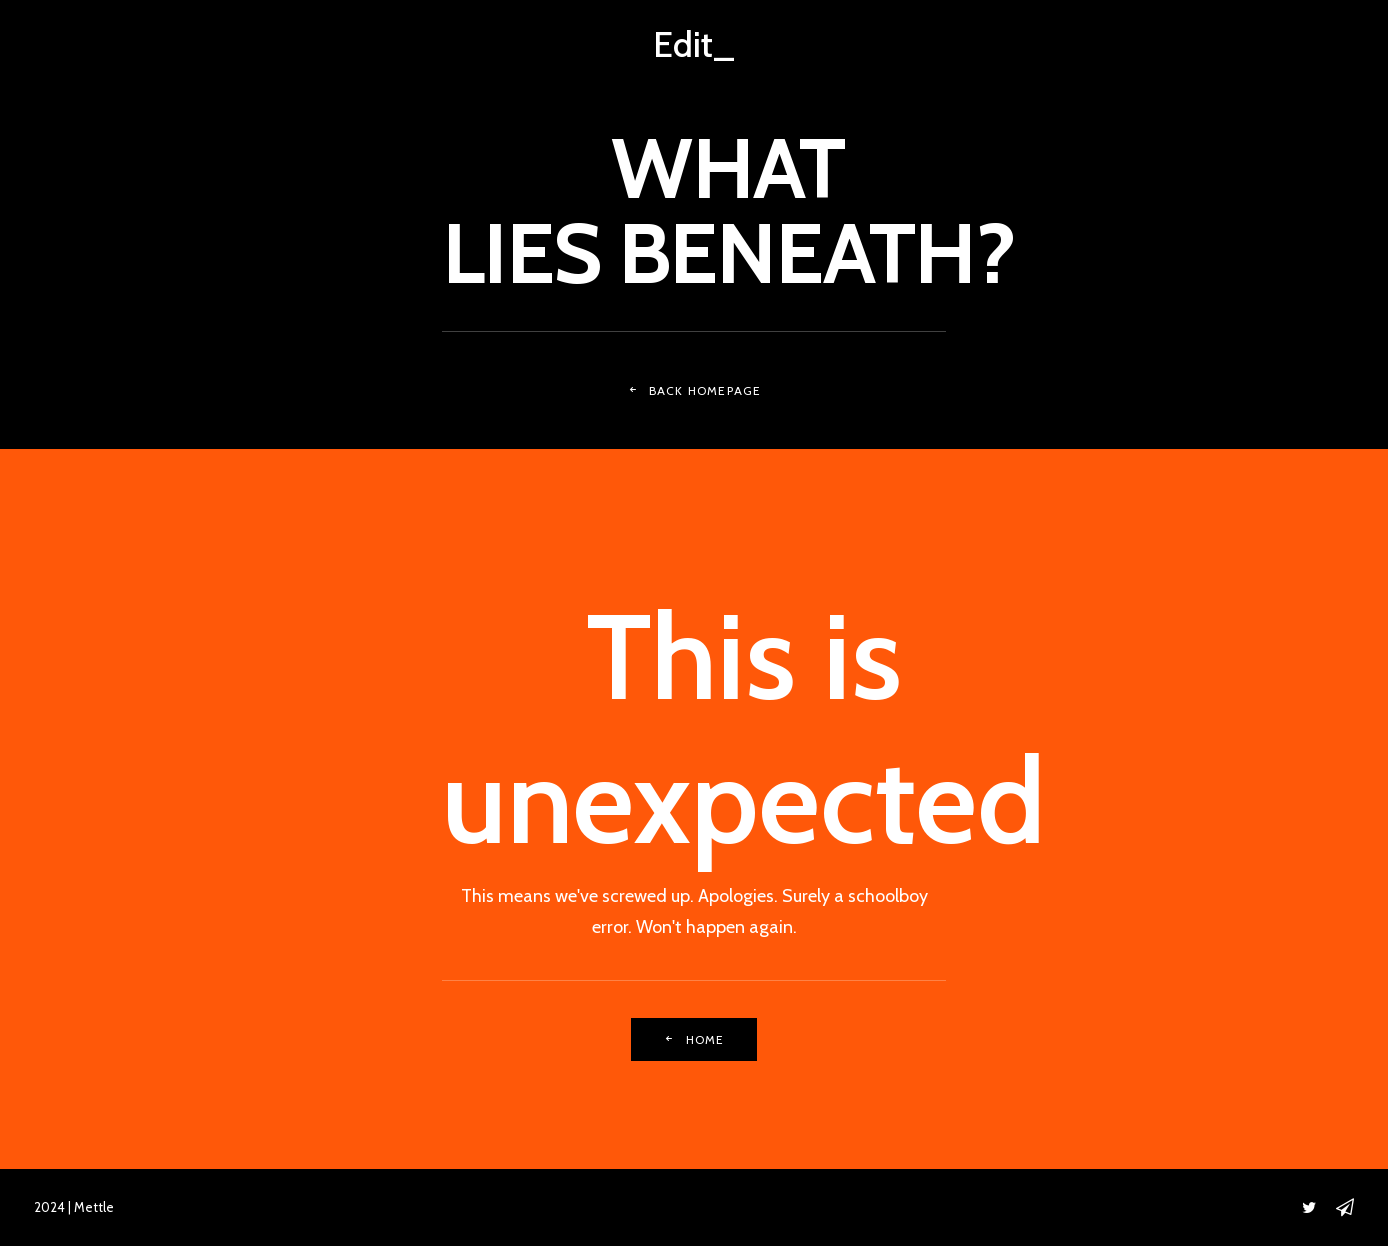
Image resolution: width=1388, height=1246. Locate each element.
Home (693, 1039)
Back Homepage (694, 390)
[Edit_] (694, 44)
